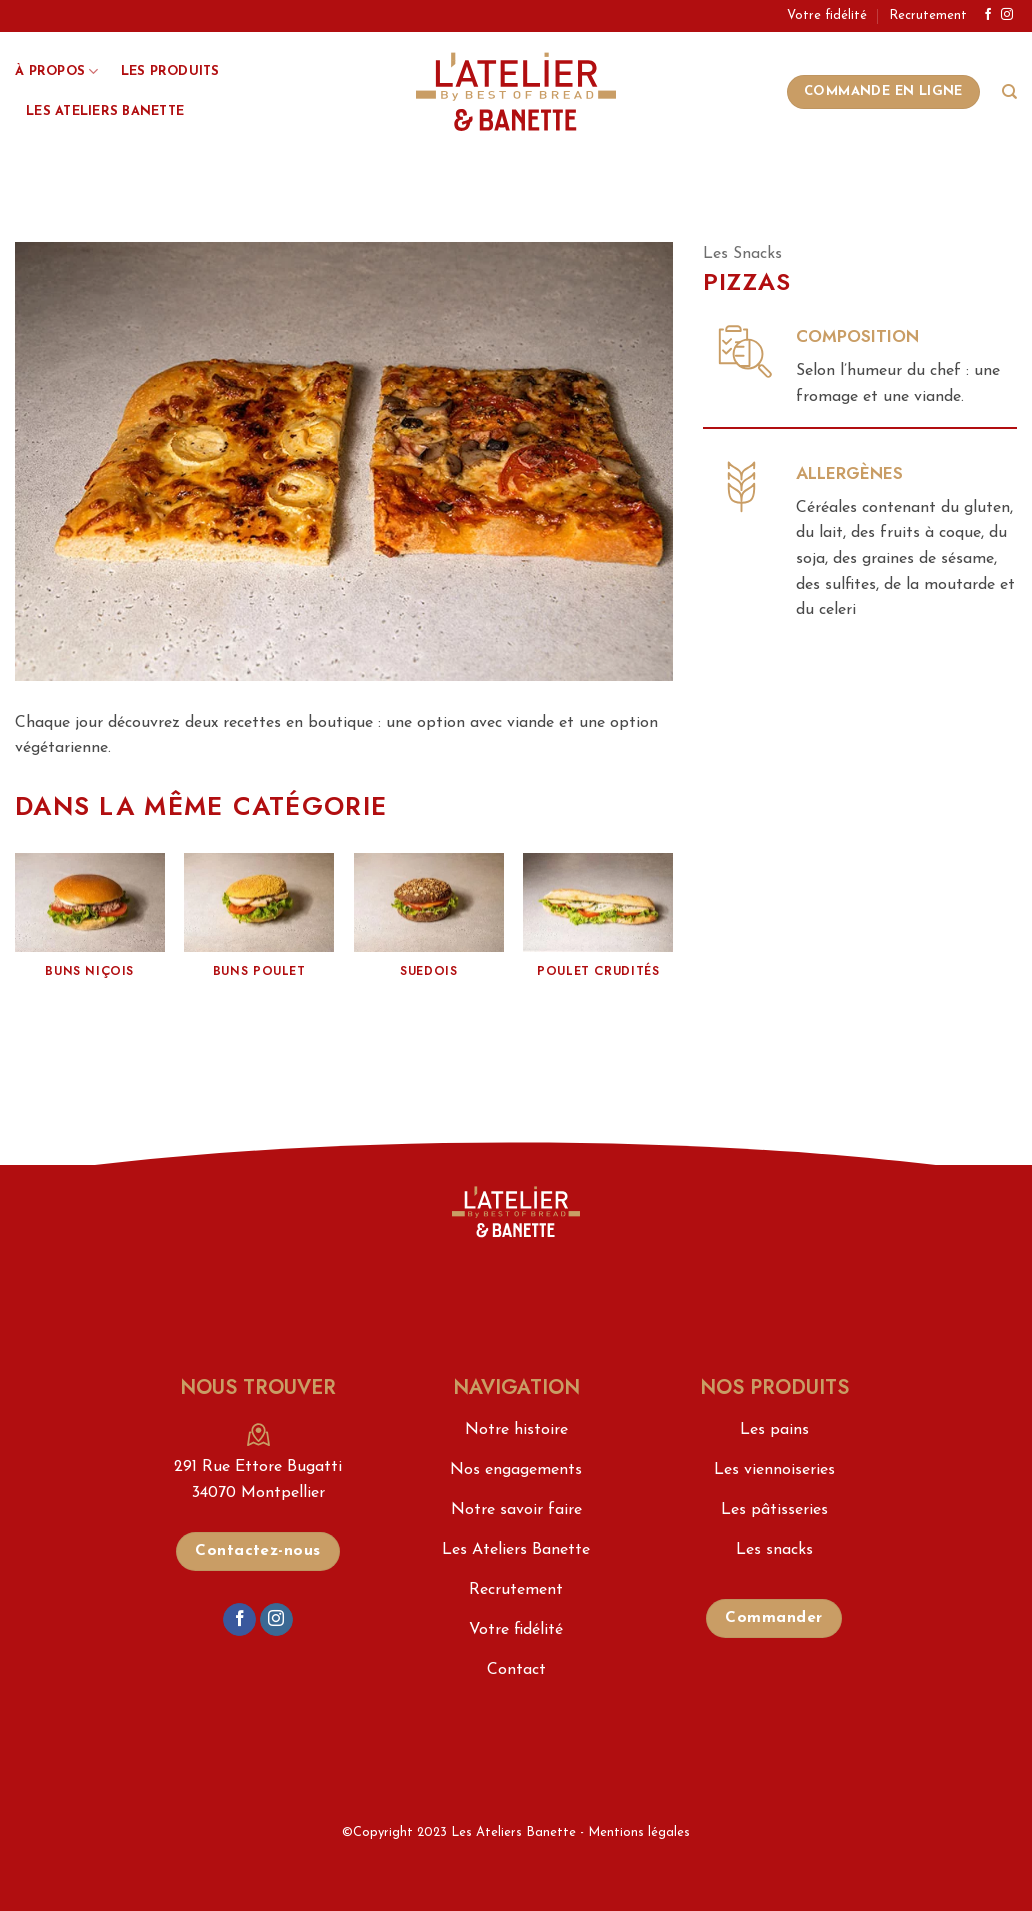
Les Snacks (742, 254)
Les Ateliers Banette (105, 111)
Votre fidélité (827, 15)
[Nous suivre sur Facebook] (988, 15)
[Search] (1009, 92)
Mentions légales (639, 1832)
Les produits (170, 71)
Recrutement (928, 15)
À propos (57, 71)
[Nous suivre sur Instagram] (1007, 15)
